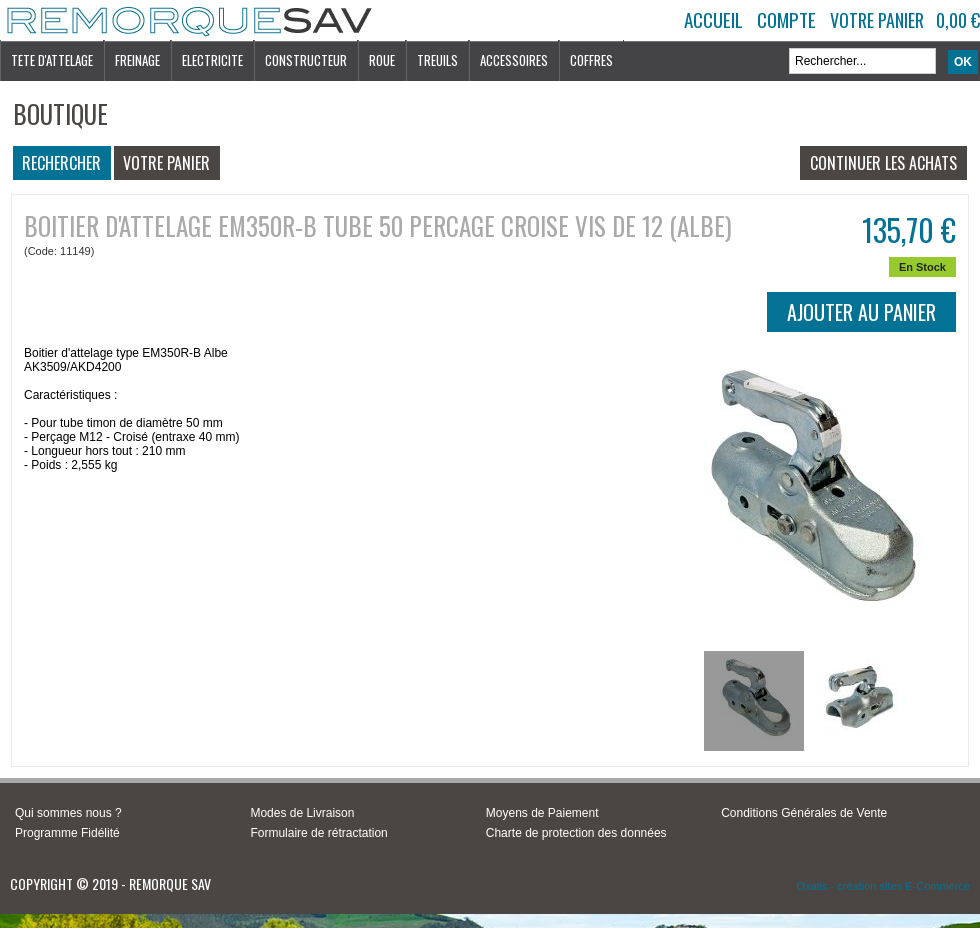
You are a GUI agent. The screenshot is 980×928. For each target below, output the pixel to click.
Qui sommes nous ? (68, 813)
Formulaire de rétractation (318, 833)
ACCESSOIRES (514, 60)
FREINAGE (137, 60)
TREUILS (437, 60)
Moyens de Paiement (542, 813)
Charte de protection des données (576, 833)
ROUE (382, 60)
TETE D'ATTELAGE (52, 60)
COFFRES (591, 60)
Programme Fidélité (67, 833)
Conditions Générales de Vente (804, 813)
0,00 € (958, 20)
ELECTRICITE (212, 60)
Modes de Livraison (302, 813)
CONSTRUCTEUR (306, 60)
